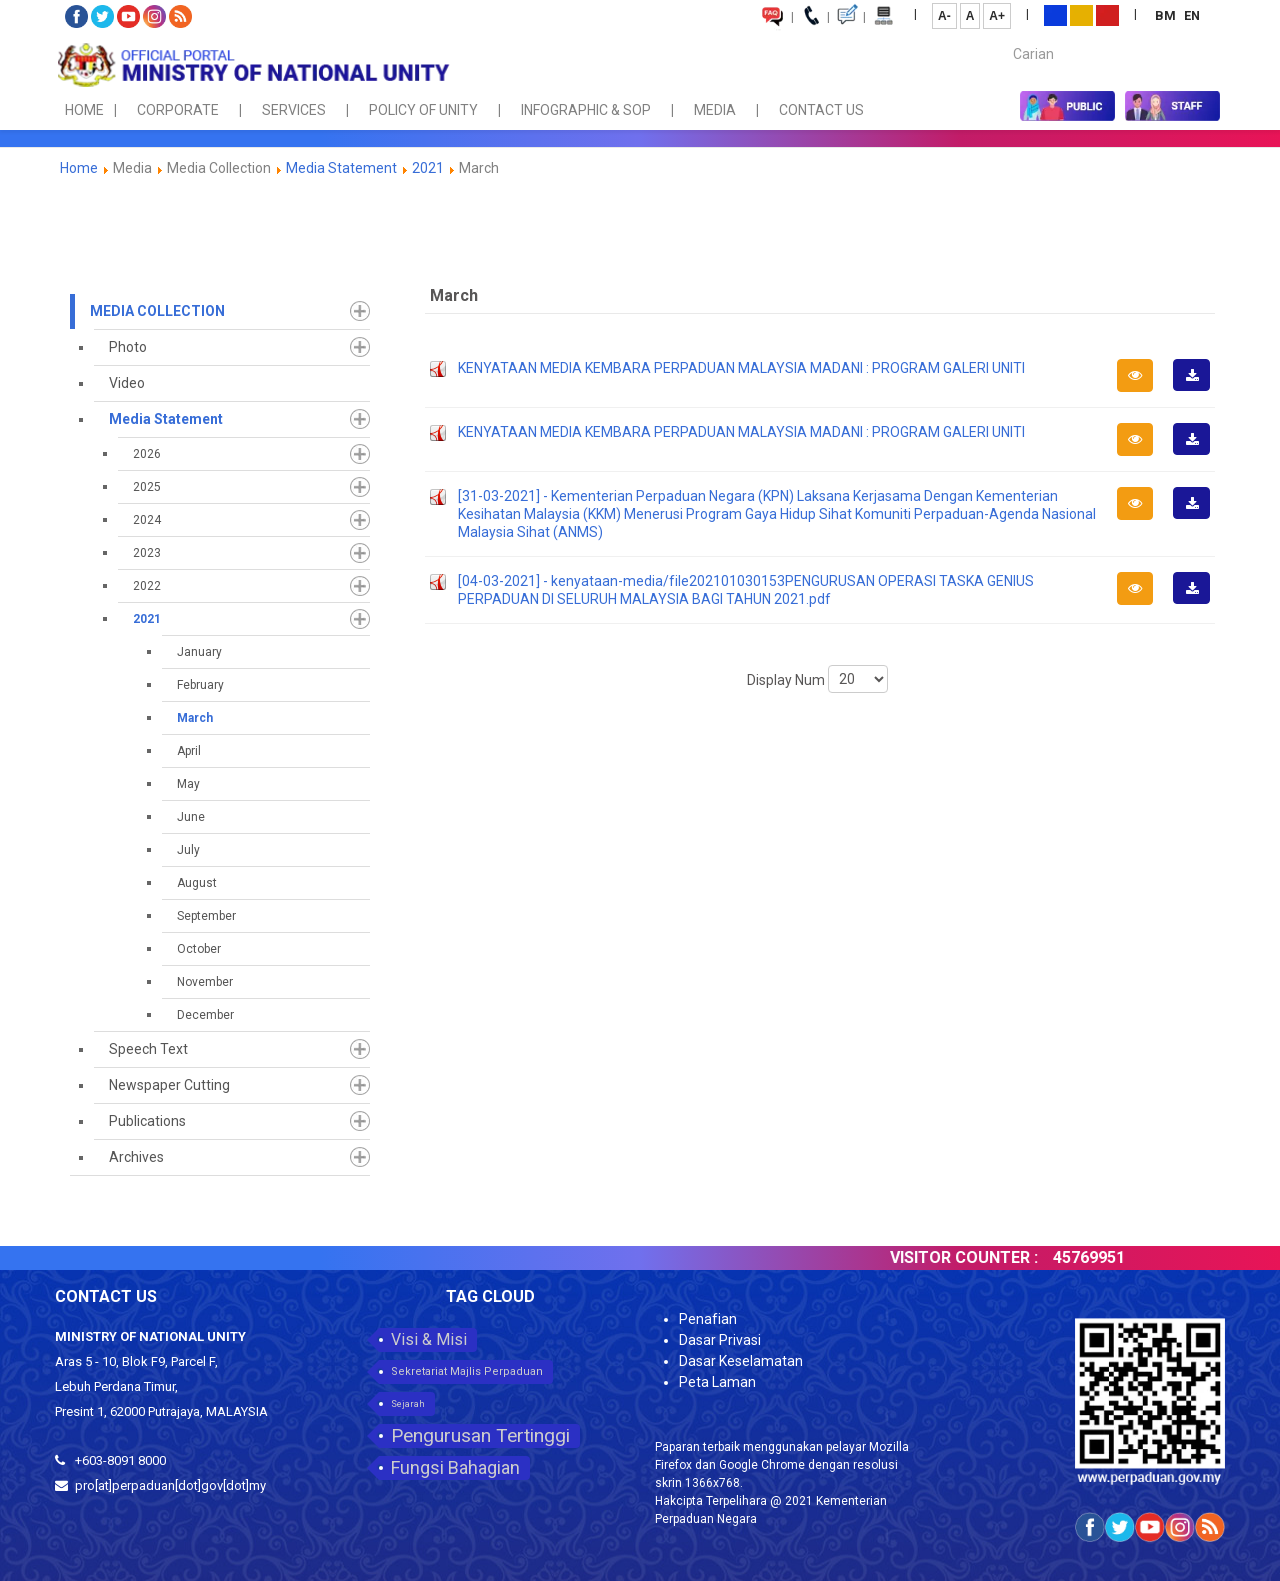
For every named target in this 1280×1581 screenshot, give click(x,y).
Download (1198, 390)
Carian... (1003, 36)
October (199, 949)
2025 (147, 487)
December (205, 1015)
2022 (147, 586)
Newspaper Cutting (169, 1085)
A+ (997, 16)
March (195, 718)
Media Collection (157, 311)
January (199, 652)
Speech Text (148, 1049)
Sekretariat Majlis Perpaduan (467, 1371)
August (197, 883)
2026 (147, 454)
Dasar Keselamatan (741, 1361)
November (205, 982)
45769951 (1111, 1257)
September (206, 916)
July (188, 850)
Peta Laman (717, 1382)
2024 (147, 520)
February (200, 685)
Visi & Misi (429, 1339)
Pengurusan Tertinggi (480, 1435)
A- (944, 16)
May (188, 784)
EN (1192, 15)
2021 (428, 168)
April (189, 751)
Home (79, 168)
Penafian (708, 1319)
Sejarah (408, 1404)
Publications (147, 1121)
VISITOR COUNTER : (986, 1257)
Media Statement (341, 168)
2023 (147, 553)
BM (1167, 15)
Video (127, 383)
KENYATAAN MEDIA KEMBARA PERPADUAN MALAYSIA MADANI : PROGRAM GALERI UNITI (741, 368)
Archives (136, 1157)
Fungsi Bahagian (455, 1467)
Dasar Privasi (720, 1340)
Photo (128, 347)
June (191, 817)
